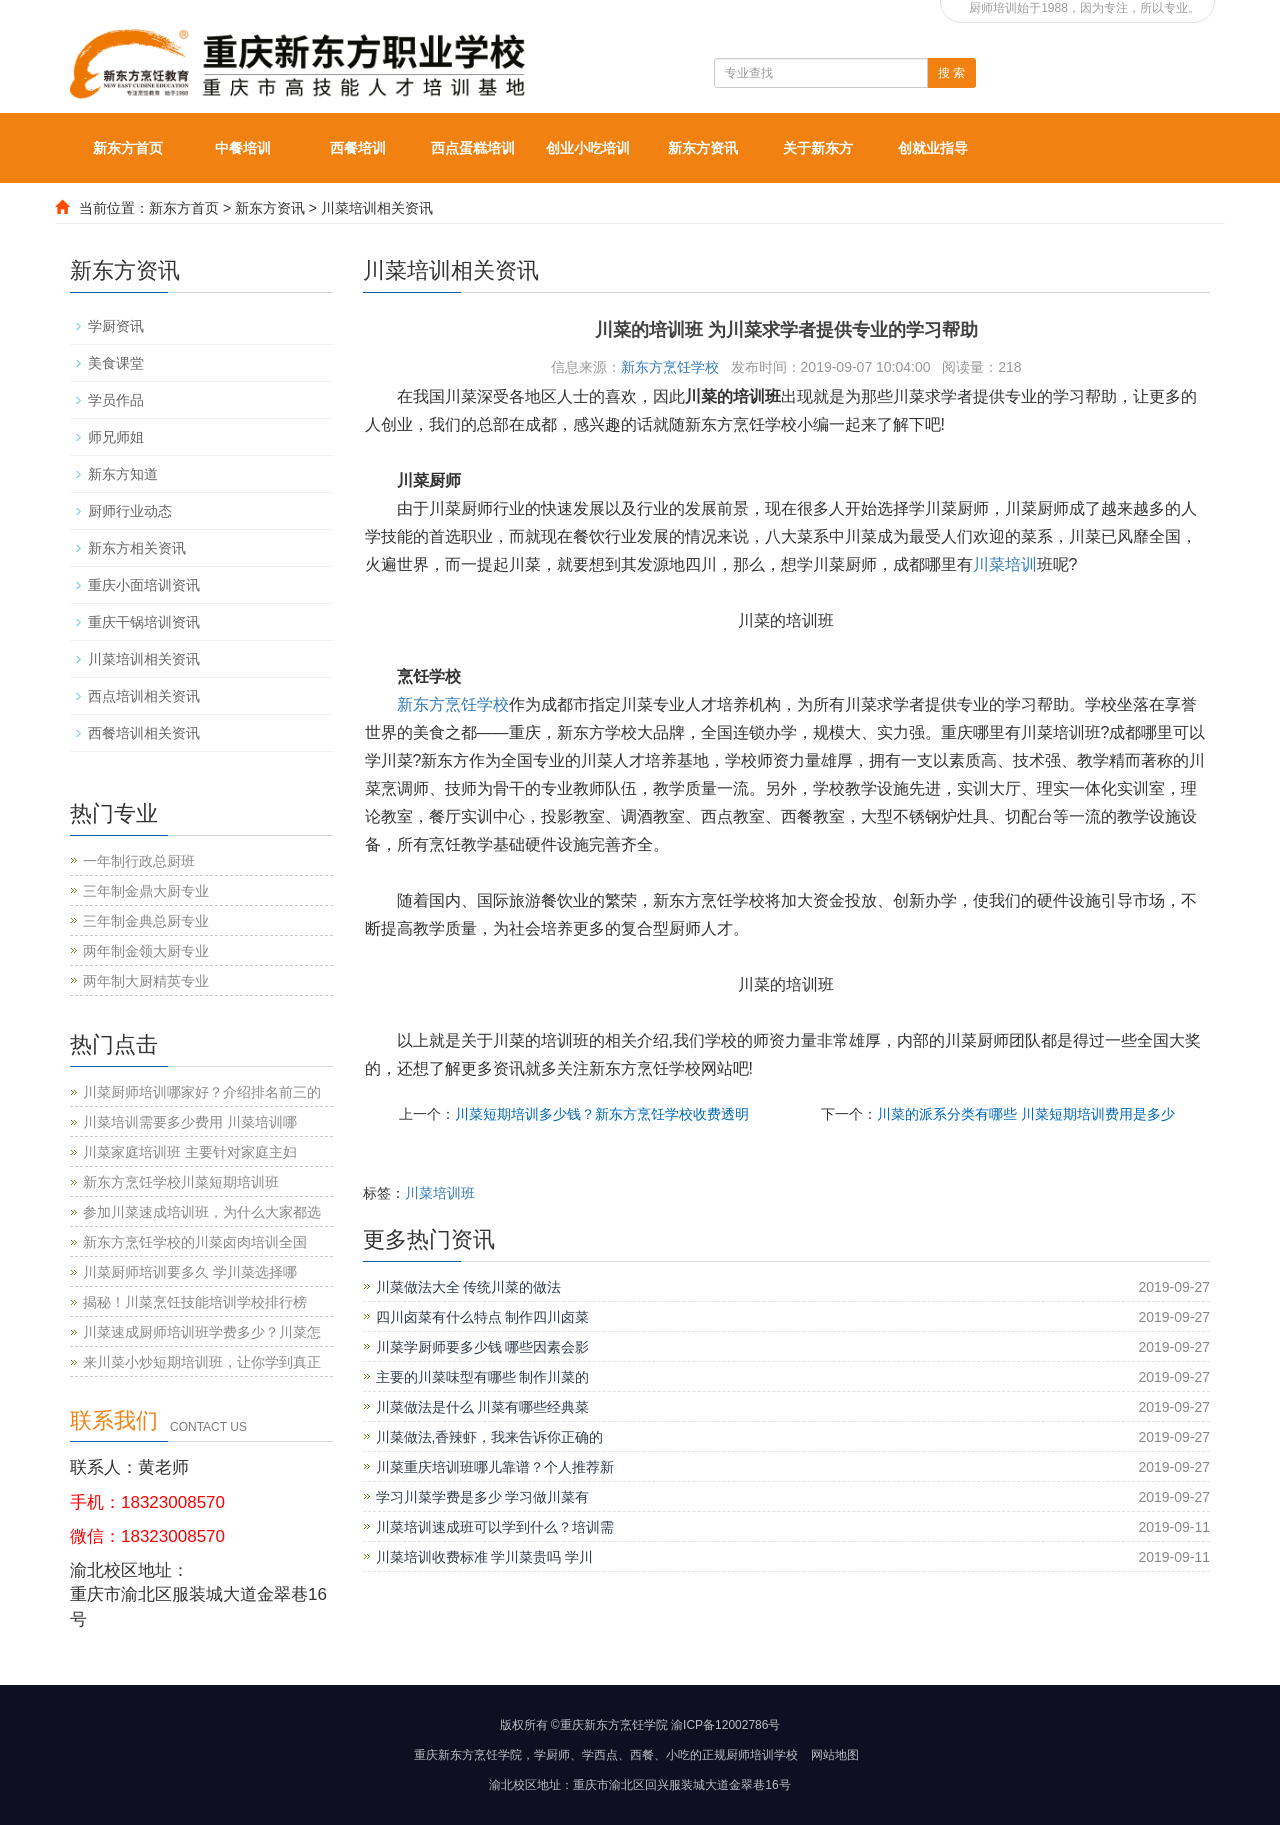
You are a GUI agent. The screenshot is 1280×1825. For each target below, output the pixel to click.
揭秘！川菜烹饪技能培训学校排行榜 (195, 1302)
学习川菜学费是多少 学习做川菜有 (483, 1497)
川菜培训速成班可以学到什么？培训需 (495, 1527)
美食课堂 (116, 363)
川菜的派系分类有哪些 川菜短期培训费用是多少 (1026, 1114)
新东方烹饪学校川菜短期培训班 (181, 1182)
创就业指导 (933, 148)
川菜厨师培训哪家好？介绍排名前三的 (202, 1092)
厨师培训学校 (762, 1755)
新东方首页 (128, 148)
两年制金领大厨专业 (146, 951)
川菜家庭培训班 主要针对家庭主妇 (190, 1152)
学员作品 (116, 400)
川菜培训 (1005, 564)
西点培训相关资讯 (144, 696)
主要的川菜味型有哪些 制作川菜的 (483, 1377)
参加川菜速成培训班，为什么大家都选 (202, 1212)
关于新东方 (818, 148)
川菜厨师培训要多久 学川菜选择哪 (190, 1272)
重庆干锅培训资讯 (144, 622)
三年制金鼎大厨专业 (146, 891)
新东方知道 (123, 474)
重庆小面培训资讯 (144, 585)
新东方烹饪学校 (670, 367)
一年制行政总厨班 (139, 861)
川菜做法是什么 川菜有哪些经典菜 (483, 1407)
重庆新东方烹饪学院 (468, 1755)
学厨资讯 (116, 326)
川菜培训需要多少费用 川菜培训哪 (190, 1122)
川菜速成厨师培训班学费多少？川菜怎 (202, 1332)
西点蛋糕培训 (473, 148)
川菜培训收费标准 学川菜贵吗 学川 (485, 1557)
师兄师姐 (116, 437)
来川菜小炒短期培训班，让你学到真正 (202, 1362)
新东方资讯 (703, 148)
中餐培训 (243, 148)
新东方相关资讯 (137, 548)
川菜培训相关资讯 (377, 208)
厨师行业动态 (130, 511)
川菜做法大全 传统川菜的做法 (469, 1287)
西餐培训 (358, 148)
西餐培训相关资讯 (144, 733)
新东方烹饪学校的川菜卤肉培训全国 (195, 1242)
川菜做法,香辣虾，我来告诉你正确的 (490, 1437)
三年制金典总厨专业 (146, 921)
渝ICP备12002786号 (725, 1725)
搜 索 (951, 73)
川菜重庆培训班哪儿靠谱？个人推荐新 (495, 1467)
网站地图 (835, 1755)
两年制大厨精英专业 (146, 981)
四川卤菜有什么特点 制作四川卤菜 (483, 1317)
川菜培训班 (440, 1193)
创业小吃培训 (588, 148)
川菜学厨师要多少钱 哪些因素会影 (483, 1347)
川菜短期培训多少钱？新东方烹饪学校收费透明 (602, 1114)
